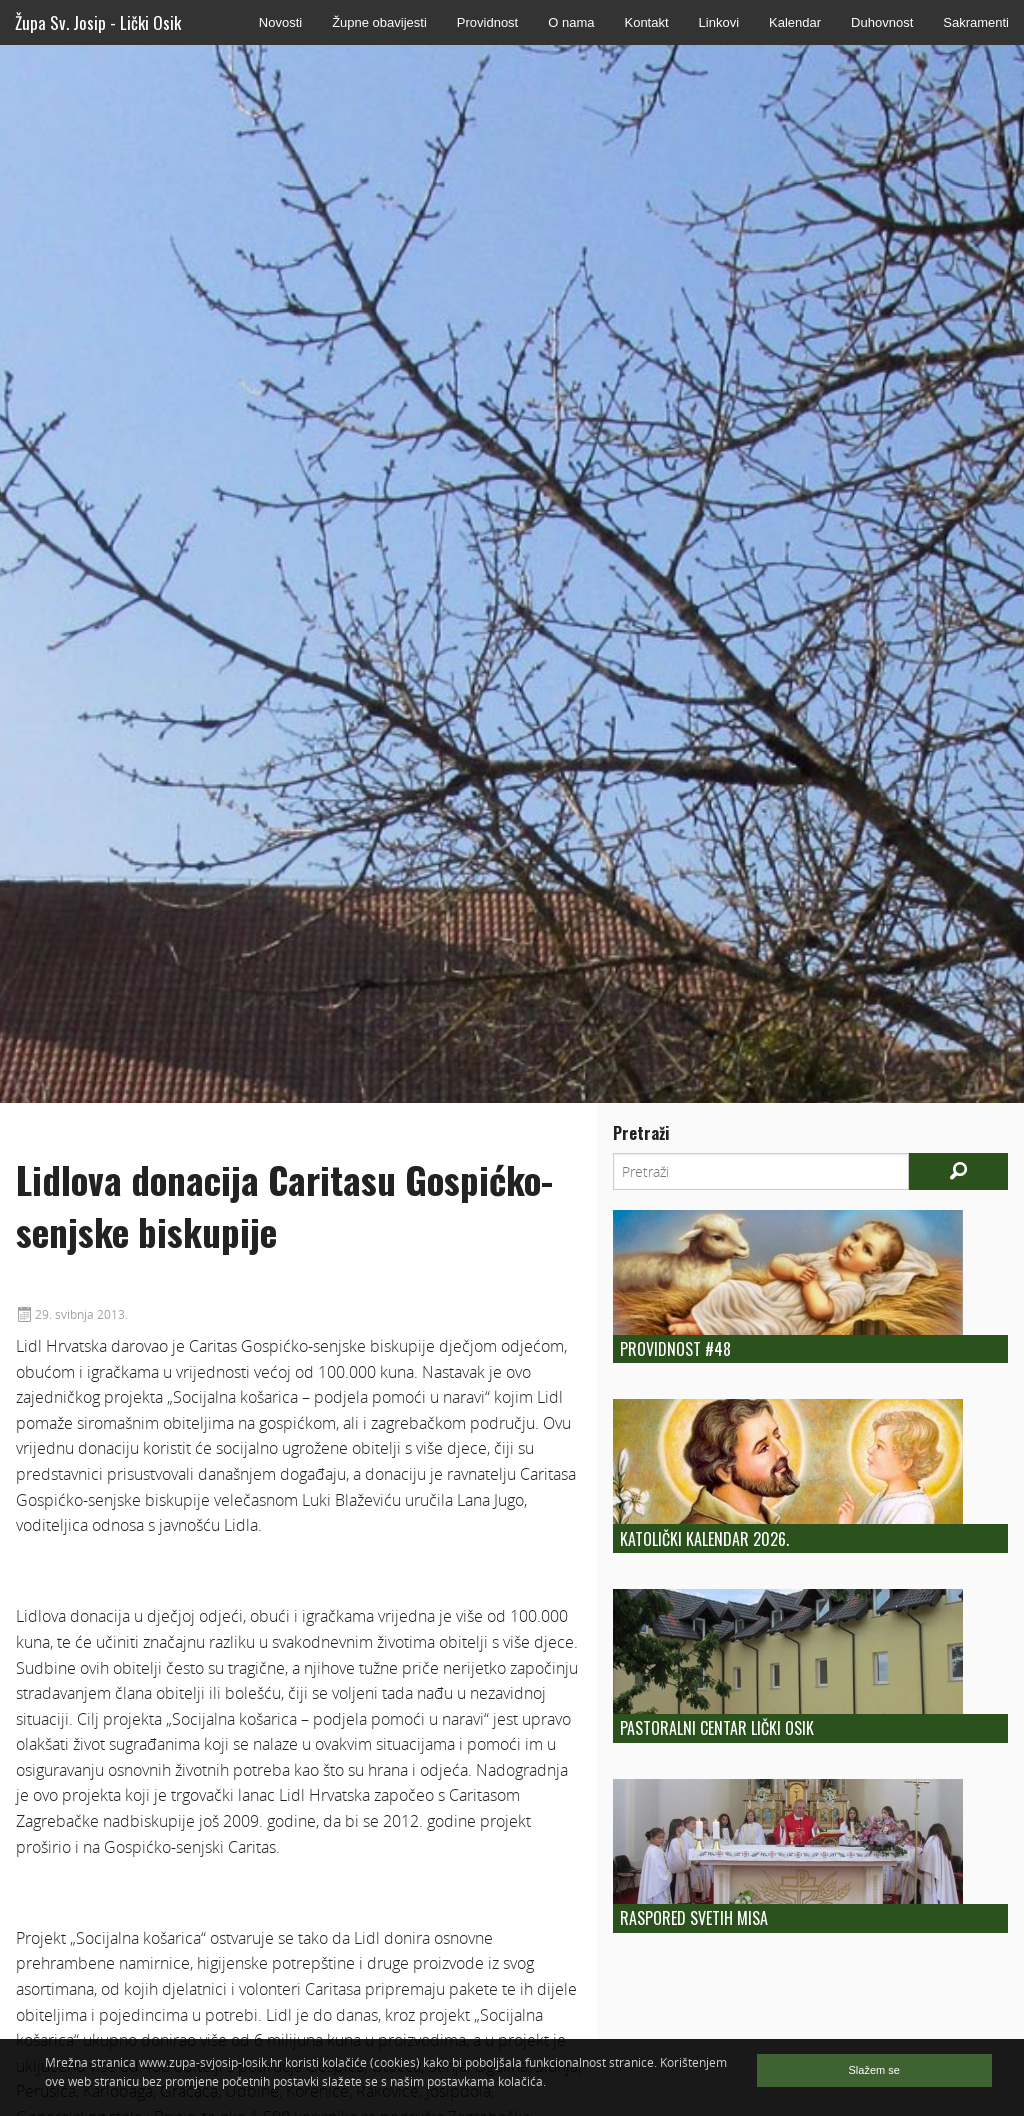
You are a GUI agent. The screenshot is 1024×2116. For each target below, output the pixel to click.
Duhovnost (882, 22)
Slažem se (874, 2070)
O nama (571, 22)
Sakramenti (976, 22)
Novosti (280, 22)
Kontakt (646, 22)
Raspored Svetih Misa (694, 1918)
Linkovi (719, 22)
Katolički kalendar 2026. (704, 1539)
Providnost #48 (675, 1349)
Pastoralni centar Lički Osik (717, 1728)
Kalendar (795, 22)
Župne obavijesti (379, 22)
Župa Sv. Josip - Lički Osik (98, 22)
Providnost (487, 22)
